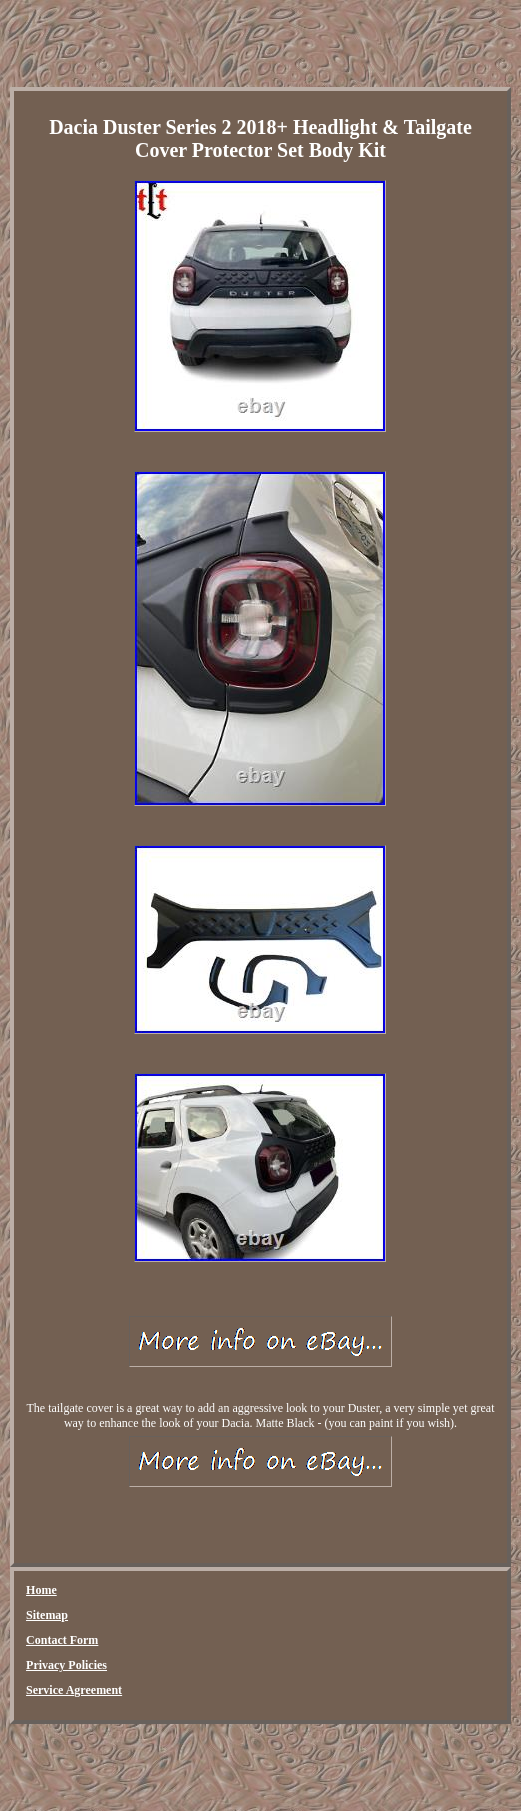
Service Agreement (74, 1690)
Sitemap (47, 1615)
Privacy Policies (66, 1665)
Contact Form (62, 1640)
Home (41, 1590)
